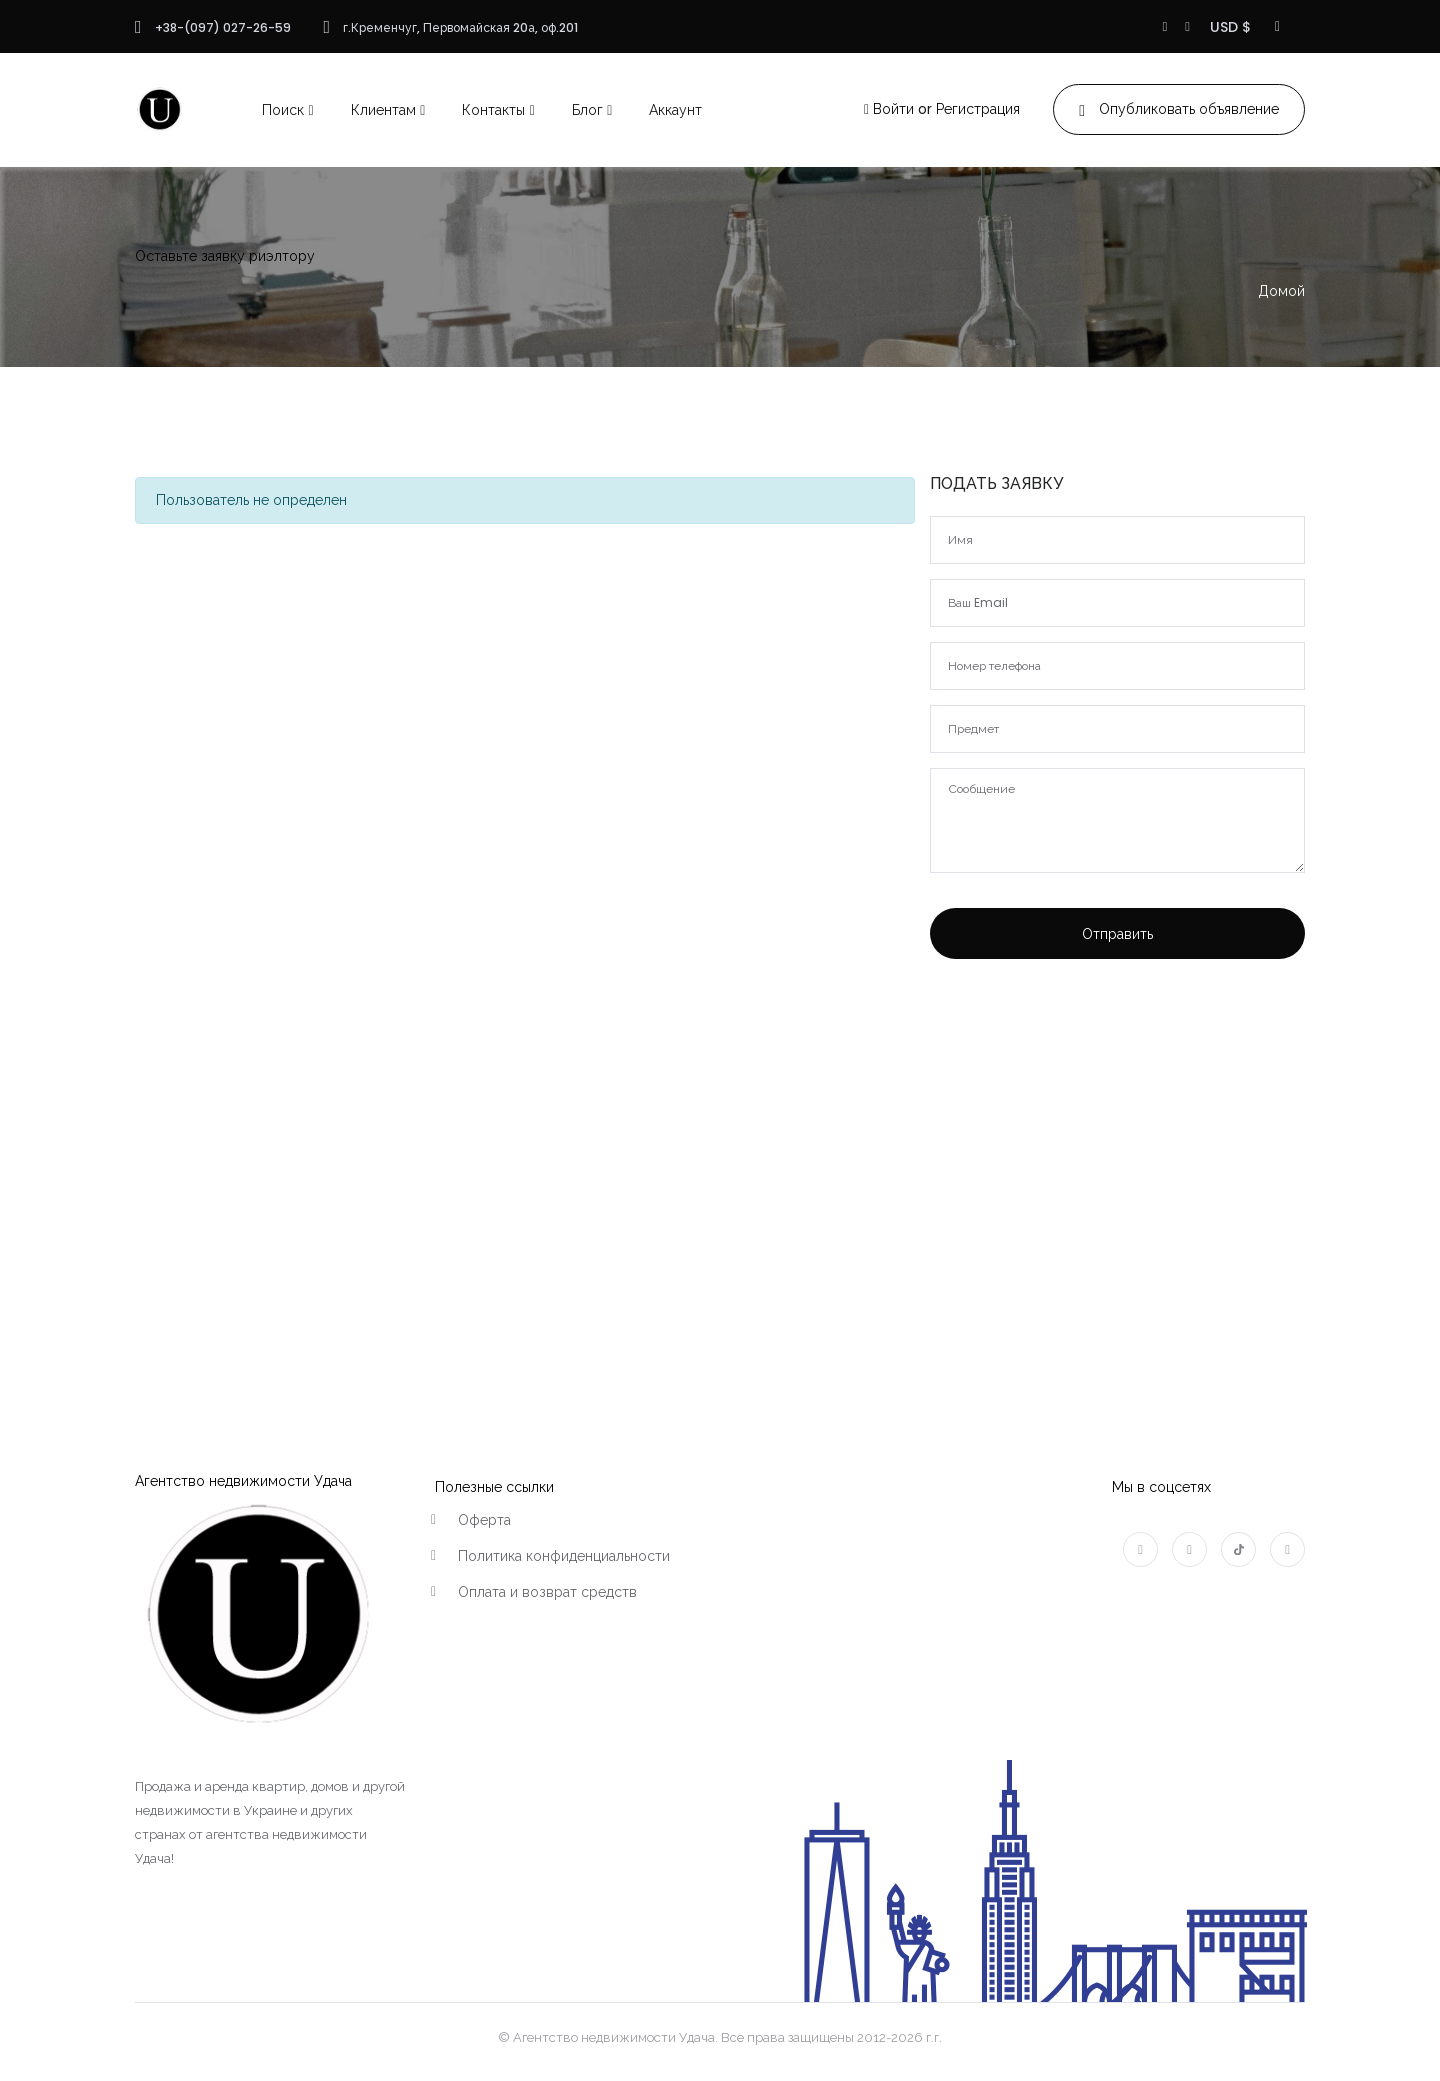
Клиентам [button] (383, 110)
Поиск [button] (283, 110)
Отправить (1117, 934)
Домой (1281, 291)
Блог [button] (587, 110)
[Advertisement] (1117, 1142)
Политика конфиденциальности (564, 1556)
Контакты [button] (493, 110)
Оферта (484, 1520)
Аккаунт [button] (675, 110)
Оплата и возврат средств (547, 1592)
